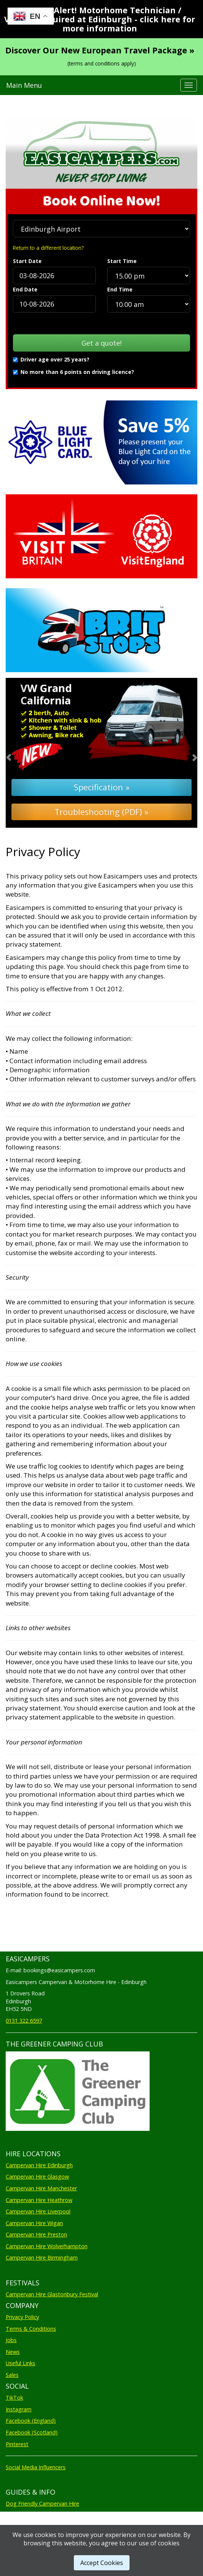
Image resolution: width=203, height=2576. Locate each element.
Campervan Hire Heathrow (39, 2200)
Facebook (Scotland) (32, 2432)
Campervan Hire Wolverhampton (46, 2246)
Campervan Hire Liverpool (38, 2211)
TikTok (14, 2397)
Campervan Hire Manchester (41, 2188)
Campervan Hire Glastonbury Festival (52, 2294)
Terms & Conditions (31, 2328)
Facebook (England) (31, 2420)
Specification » (102, 787)
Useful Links (20, 2363)
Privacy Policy (22, 2317)
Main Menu (24, 85)
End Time (120, 289)
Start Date (27, 261)
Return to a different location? (48, 247)
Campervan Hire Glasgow (37, 2176)
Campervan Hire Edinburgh (39, 2165)
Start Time (122, 261)
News (13, 2351)
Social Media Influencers (36, 2467)
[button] (20, 753)
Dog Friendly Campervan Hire (42, 2503)
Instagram (18, 2409)
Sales (12, 2374)
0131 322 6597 (24, 2020)
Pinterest (17, 2444)
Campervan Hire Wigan (34, 2223)
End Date (25, 289)
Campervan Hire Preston (36, 2234)
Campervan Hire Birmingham (42, 2257)
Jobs (11, 2340)
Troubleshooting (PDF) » (101, 811)
